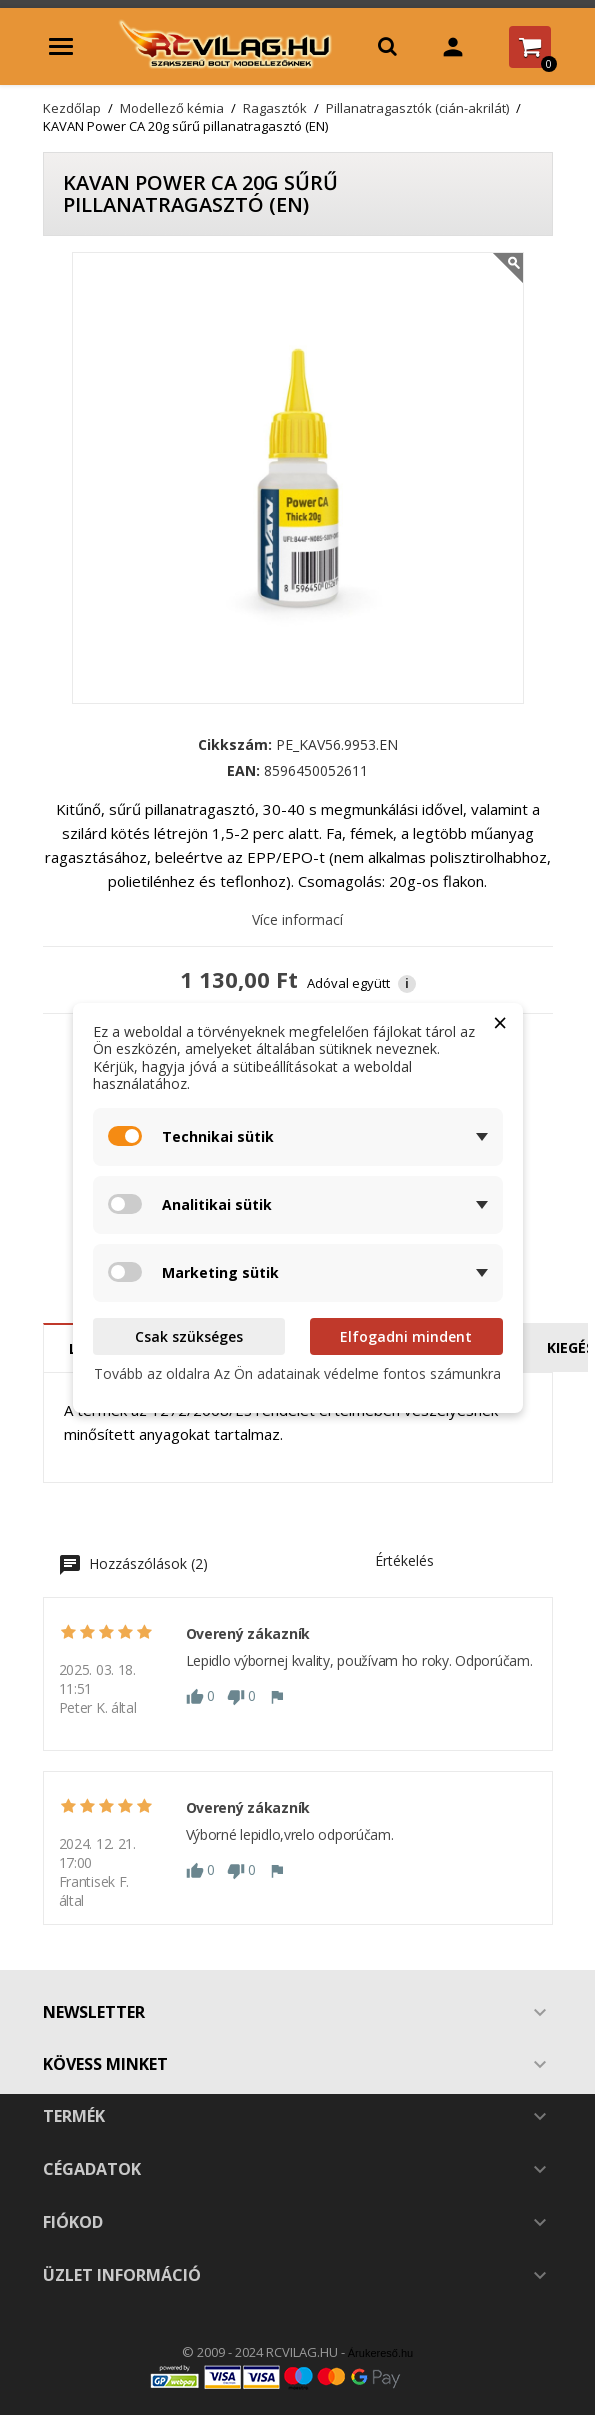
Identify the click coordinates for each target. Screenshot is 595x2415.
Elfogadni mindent (406, 1336)
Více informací (297, 919)
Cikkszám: (235, 745)
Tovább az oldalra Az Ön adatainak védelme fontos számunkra (297, 1373)
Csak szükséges (189, 1336)
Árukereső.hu (380, 2353)
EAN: (243, 771)
